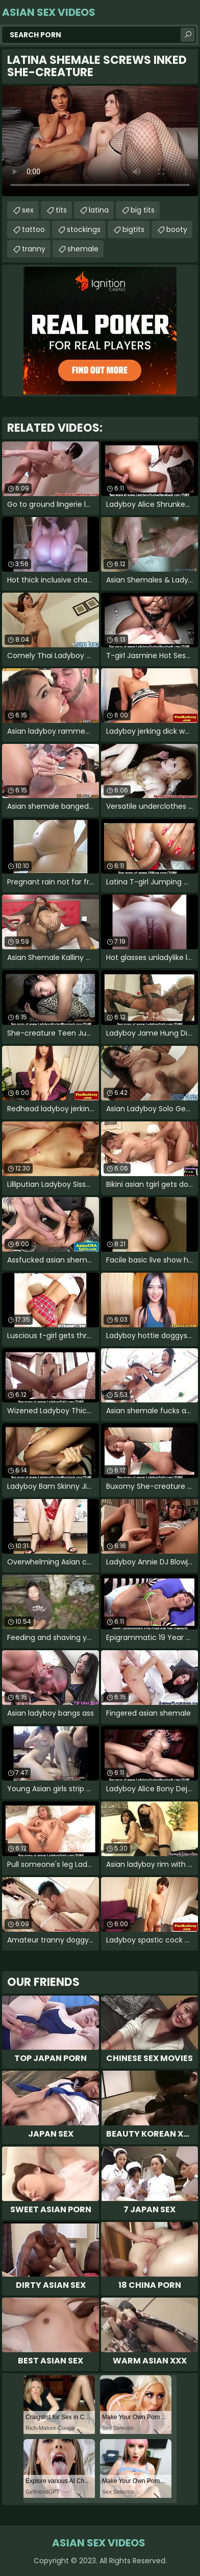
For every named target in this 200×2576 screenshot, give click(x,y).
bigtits (133, 229)
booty (176, 229)
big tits (143, 210)
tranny (33, 249)
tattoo (33, 229)
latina (99, 210)
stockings (84, 229)
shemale (82, 249)
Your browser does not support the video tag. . (100, 141)
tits (61, 210)
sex (28, 210)
